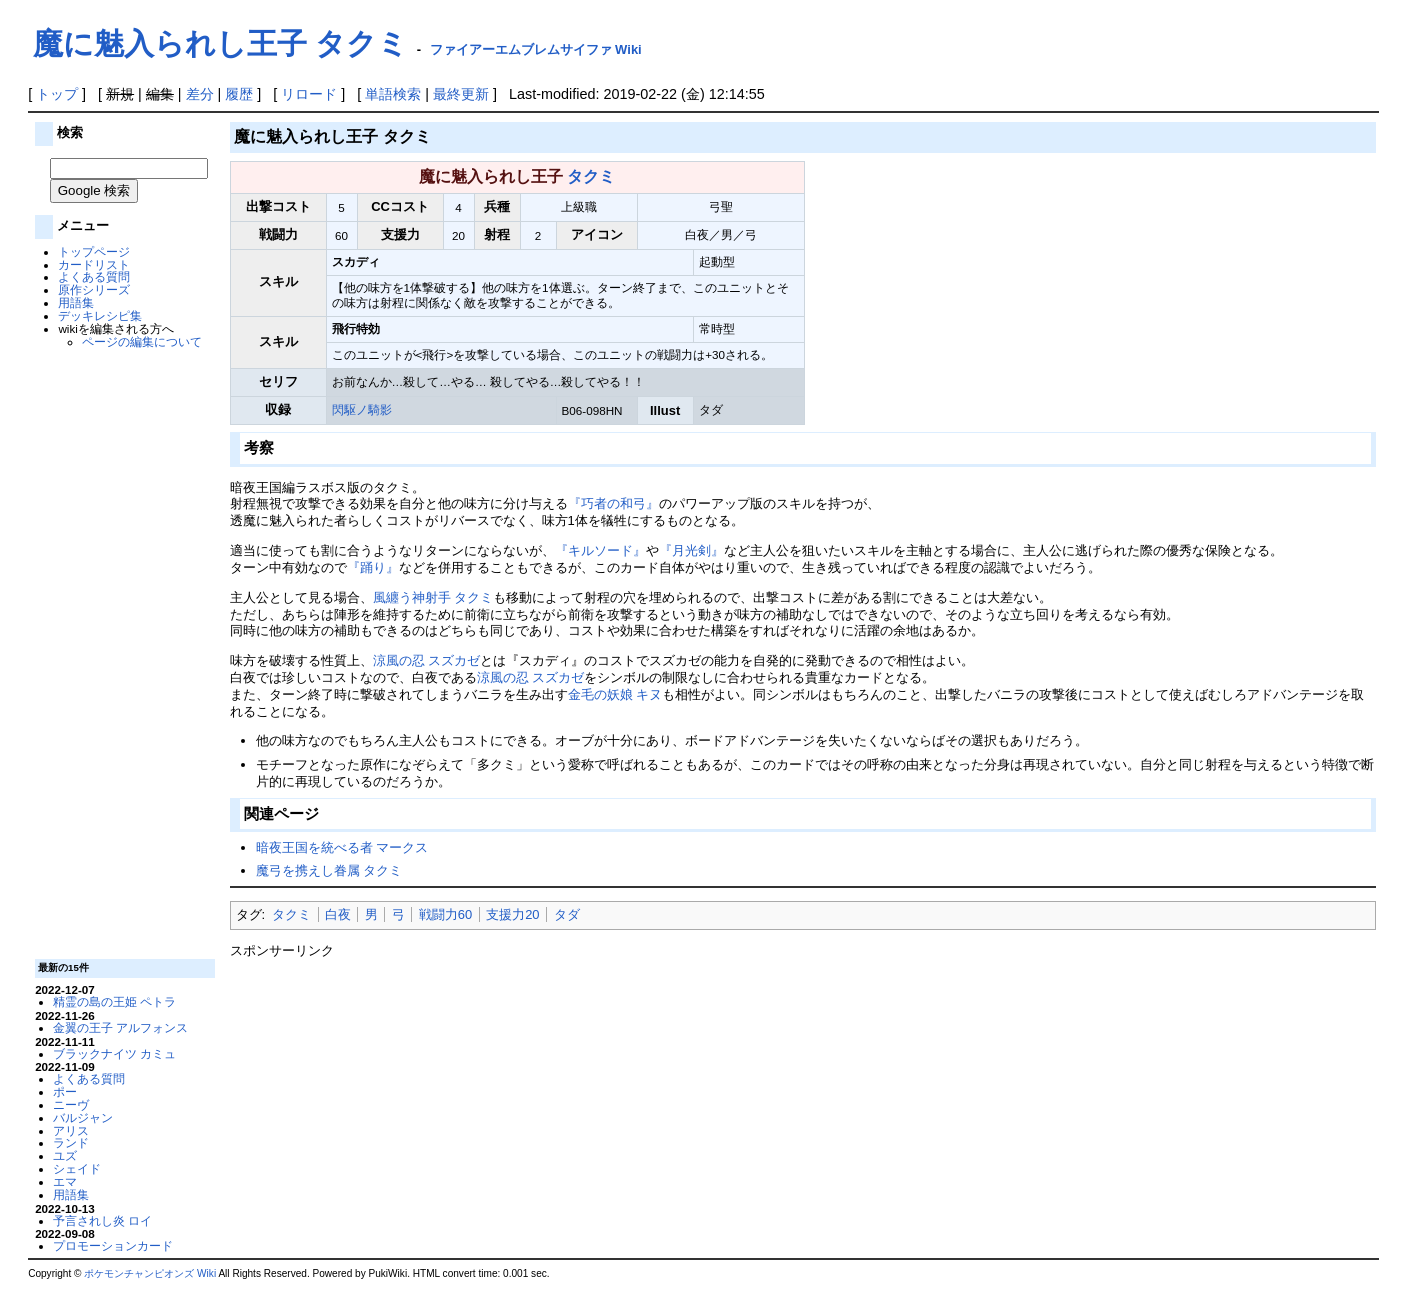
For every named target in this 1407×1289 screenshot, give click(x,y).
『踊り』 (373, 567)
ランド (71, 1142)
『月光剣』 (691, 550)
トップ (57, 94)
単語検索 (393, 94)
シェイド (77, 1168)
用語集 (76, 302)
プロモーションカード (113, 1245)
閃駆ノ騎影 (362, 409)
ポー (65, 1091)
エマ (65, 1181)
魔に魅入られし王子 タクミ (220, 43)
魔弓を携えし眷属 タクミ (329, 870)
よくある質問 (94, 276)
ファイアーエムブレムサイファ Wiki (536, 49)
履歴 (239, 94)
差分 (200, 94)
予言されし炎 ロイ (102, 1220)
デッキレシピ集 (100, 315)
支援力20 (512, 914)
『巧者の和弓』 (613, 503)
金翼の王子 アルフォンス (120, 1027)
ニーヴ (71, 1104)
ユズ (65, 1155)
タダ (567, 914)
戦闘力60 (445, 914)
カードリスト (94, 264)
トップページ (94, 251)
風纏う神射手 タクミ (433, 597)
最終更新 (461, 94)
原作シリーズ (94, 289)
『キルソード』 (600, 550)
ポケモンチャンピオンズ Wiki (150, 1273)
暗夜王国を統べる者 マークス (342, 847)
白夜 (338, 914)
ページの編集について (142, 341)
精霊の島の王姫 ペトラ (114, 1001)
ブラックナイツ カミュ (114, 1053)
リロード (309, 94)
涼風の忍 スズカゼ (427, 660)
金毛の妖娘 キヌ (615, 694)
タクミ (591, 176)
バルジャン (83, 1117)
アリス (71, 1130)
